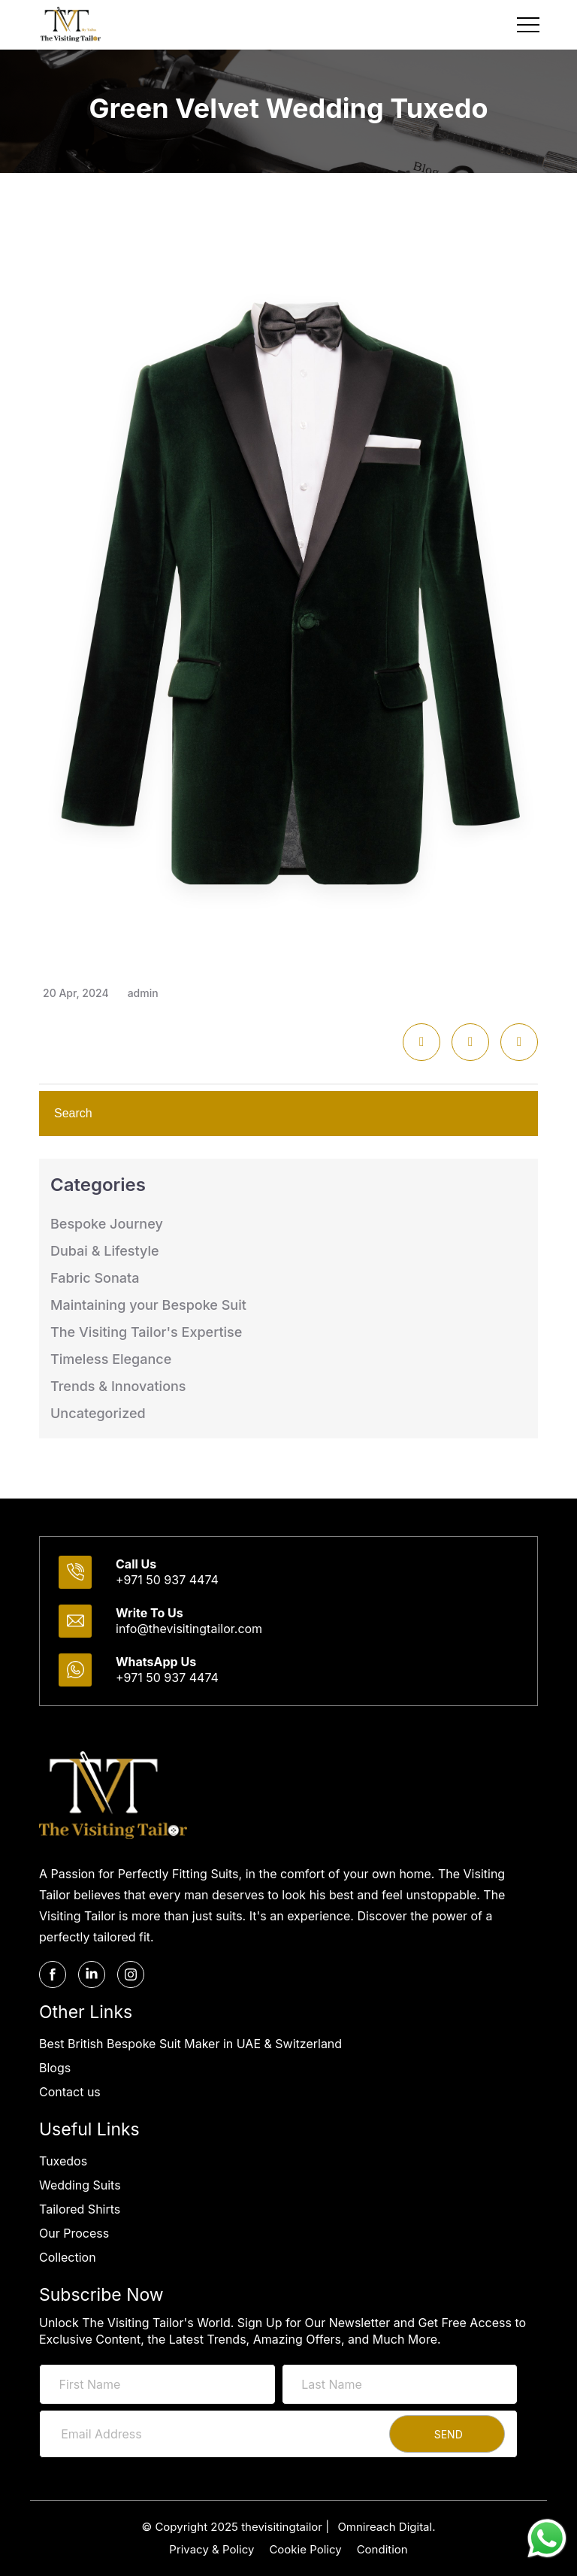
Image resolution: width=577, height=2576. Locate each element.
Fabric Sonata (94, 1278)
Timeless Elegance (110, 1359)
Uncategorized (98, 1413)
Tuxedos (63, 2160)
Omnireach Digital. (386, 2527)
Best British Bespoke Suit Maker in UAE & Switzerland (190, 2043)
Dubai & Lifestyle (104, 1251)
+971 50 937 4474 (167, 1579)
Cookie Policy (305, 2549)
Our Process (74, 2233)
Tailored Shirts (79, 2209)
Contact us (70, 2091)
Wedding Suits (80, 2185)
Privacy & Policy (211, 2549)
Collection (67, 2257)
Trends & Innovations (118, 1386)
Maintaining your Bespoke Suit (148, 1305)
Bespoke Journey (106, 1224)
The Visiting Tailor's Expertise (146, 1332)
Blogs (55, 2067)
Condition (382, 2549)
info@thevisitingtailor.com (189, 1628)
